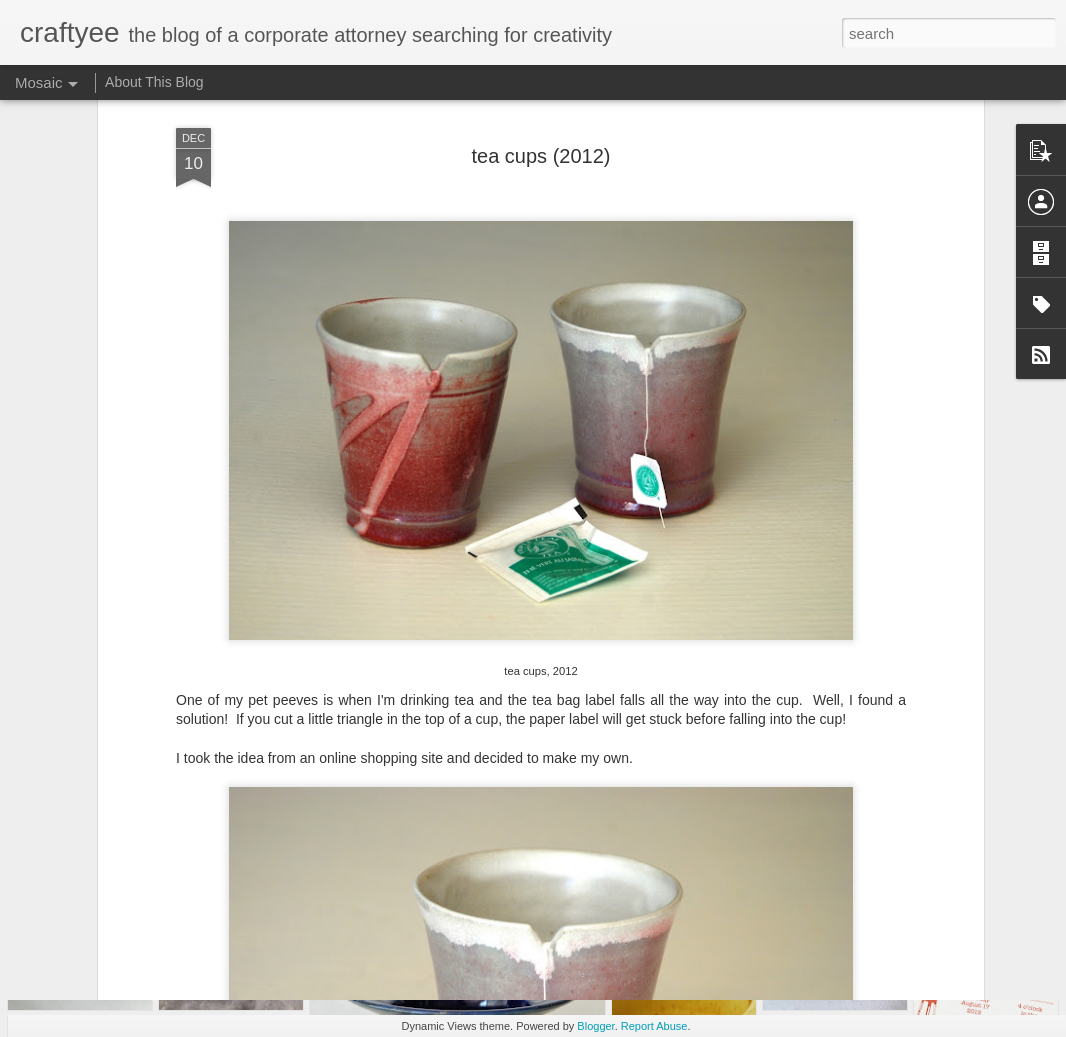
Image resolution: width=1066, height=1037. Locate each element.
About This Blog (154, 82)
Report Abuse (654, 1026)
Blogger (595, 1026)
